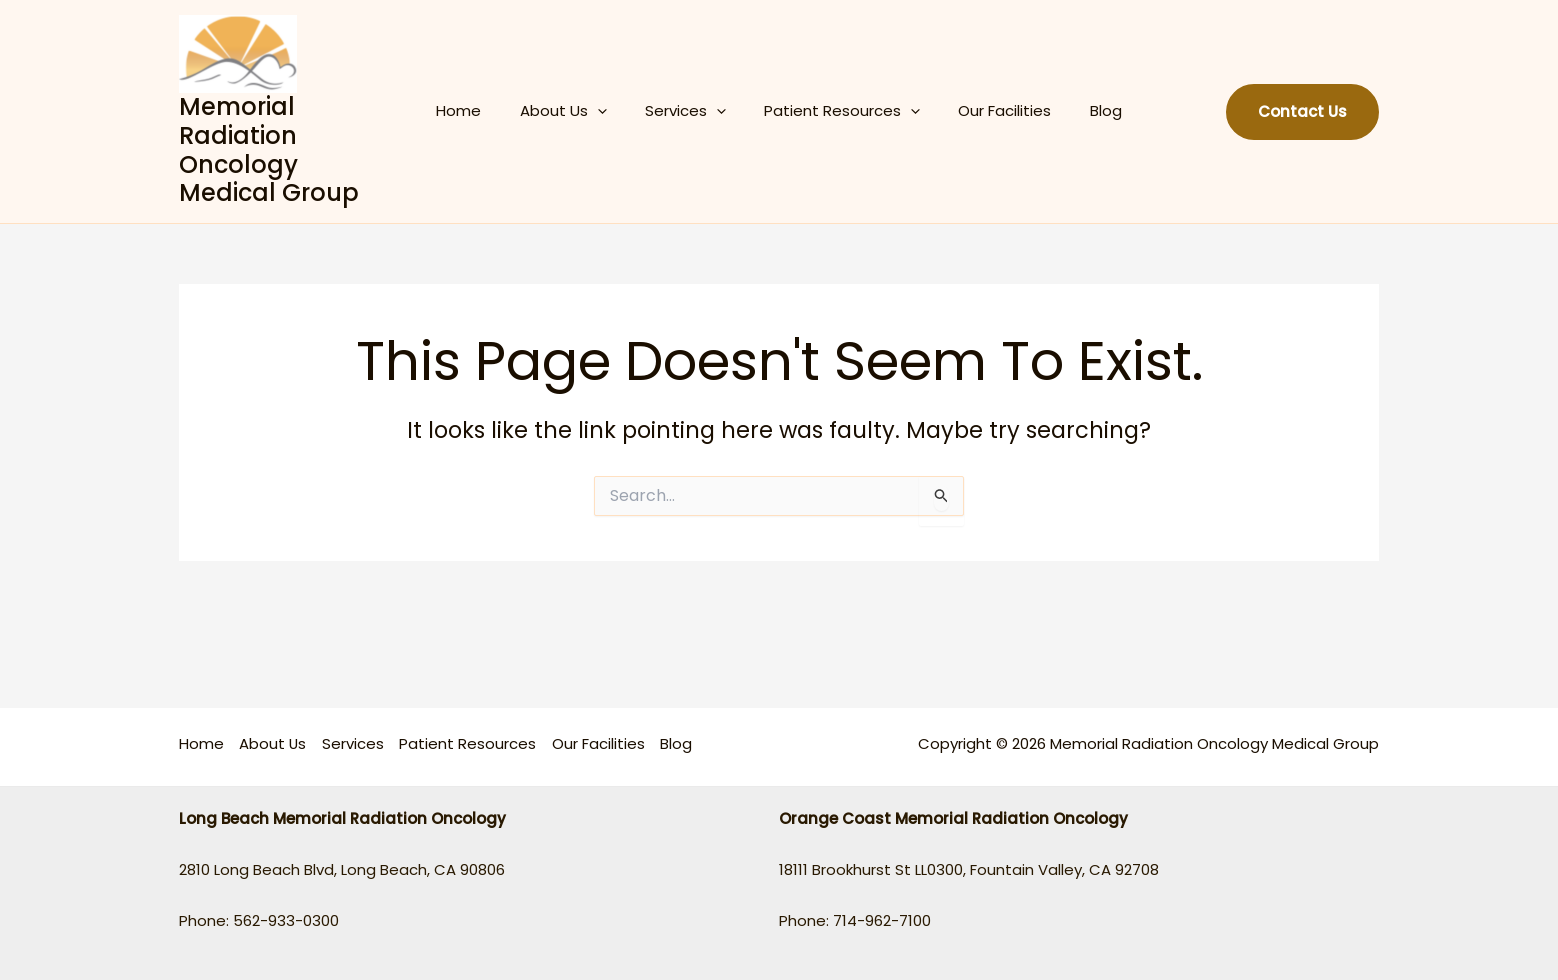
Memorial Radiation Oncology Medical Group (290, 149)
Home (479, 110)
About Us (575, 111)
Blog (1085, 110)
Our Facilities (992, 110)
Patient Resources (838, 111)
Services (689, 111)
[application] (609, 111)
